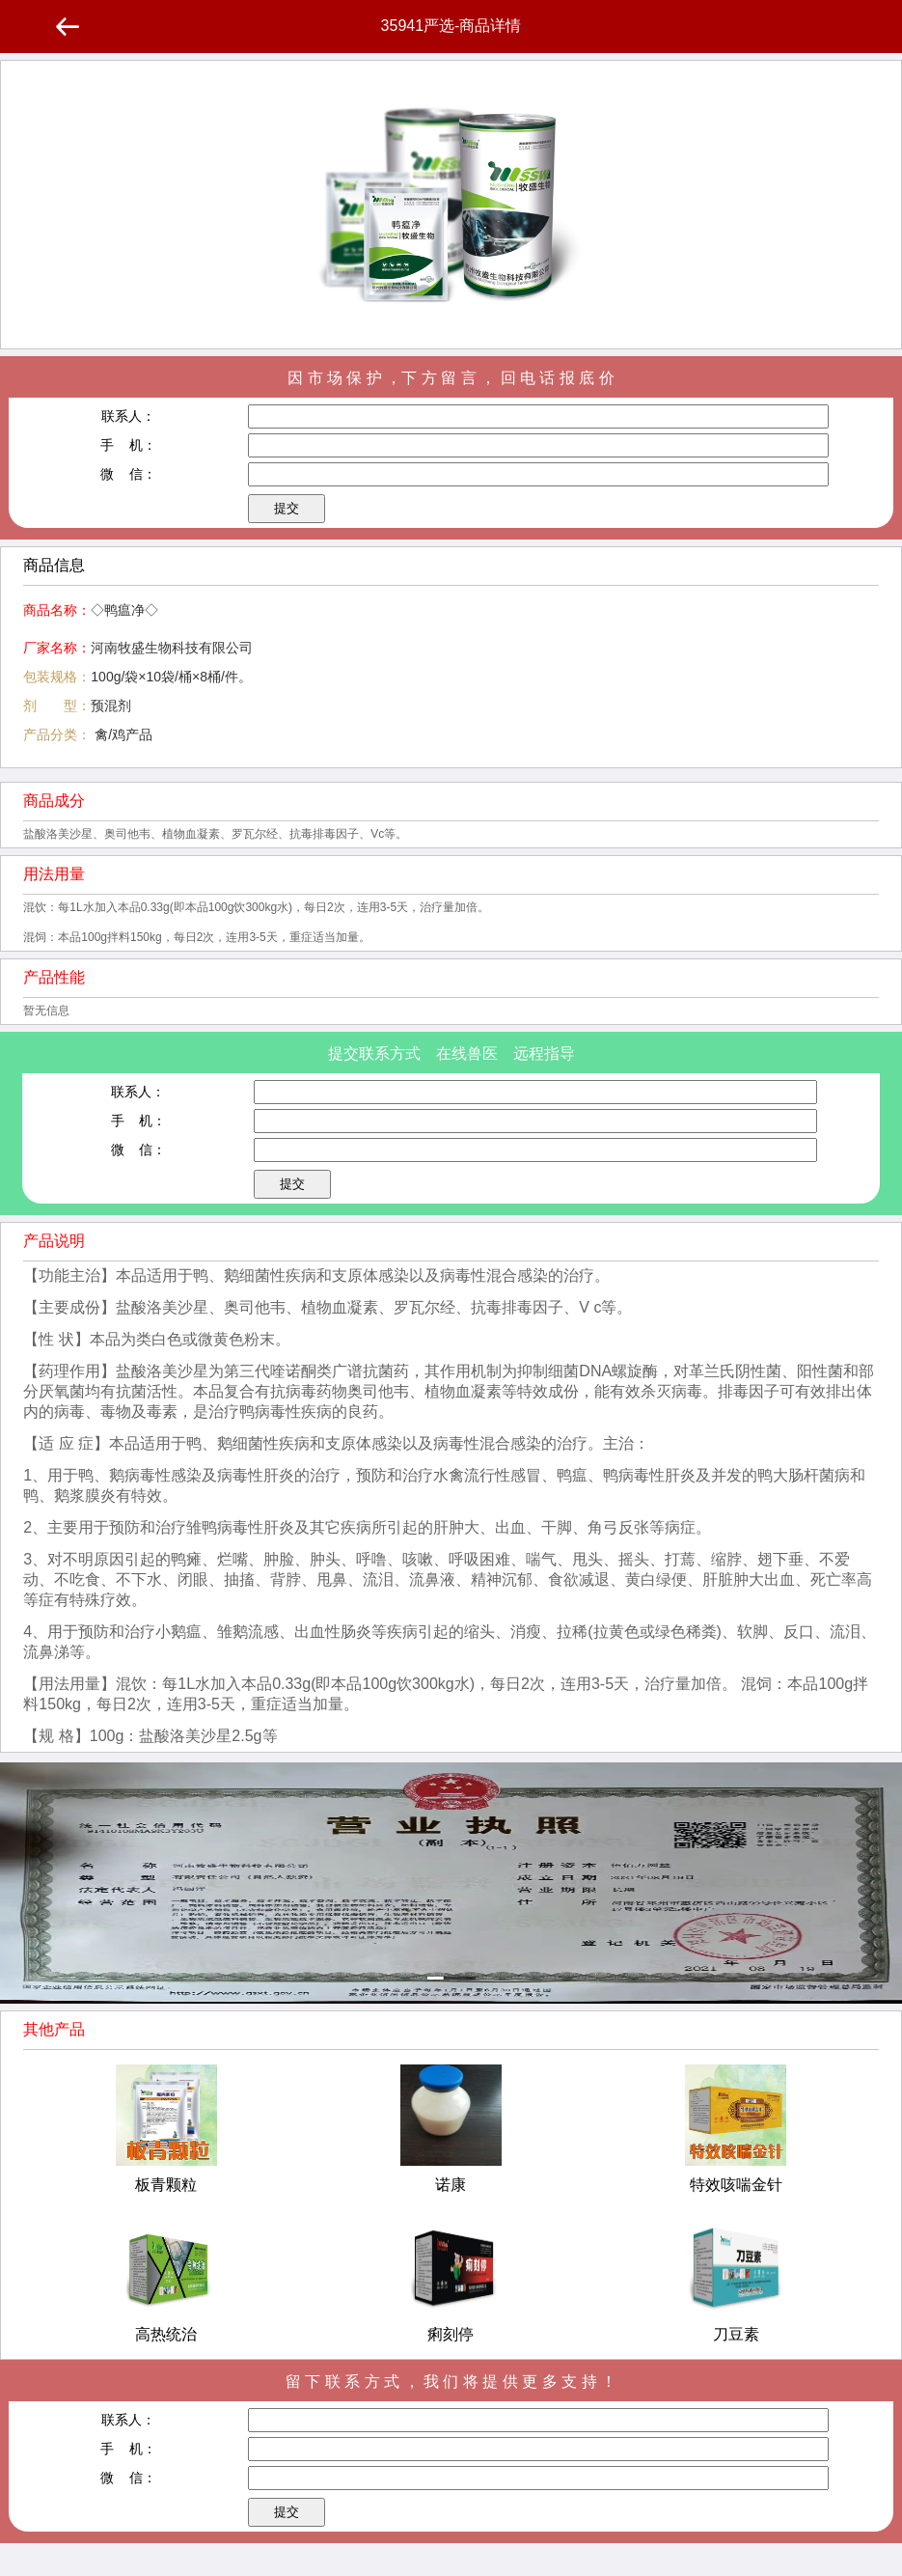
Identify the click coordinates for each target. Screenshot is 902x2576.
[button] (451, 1978)
